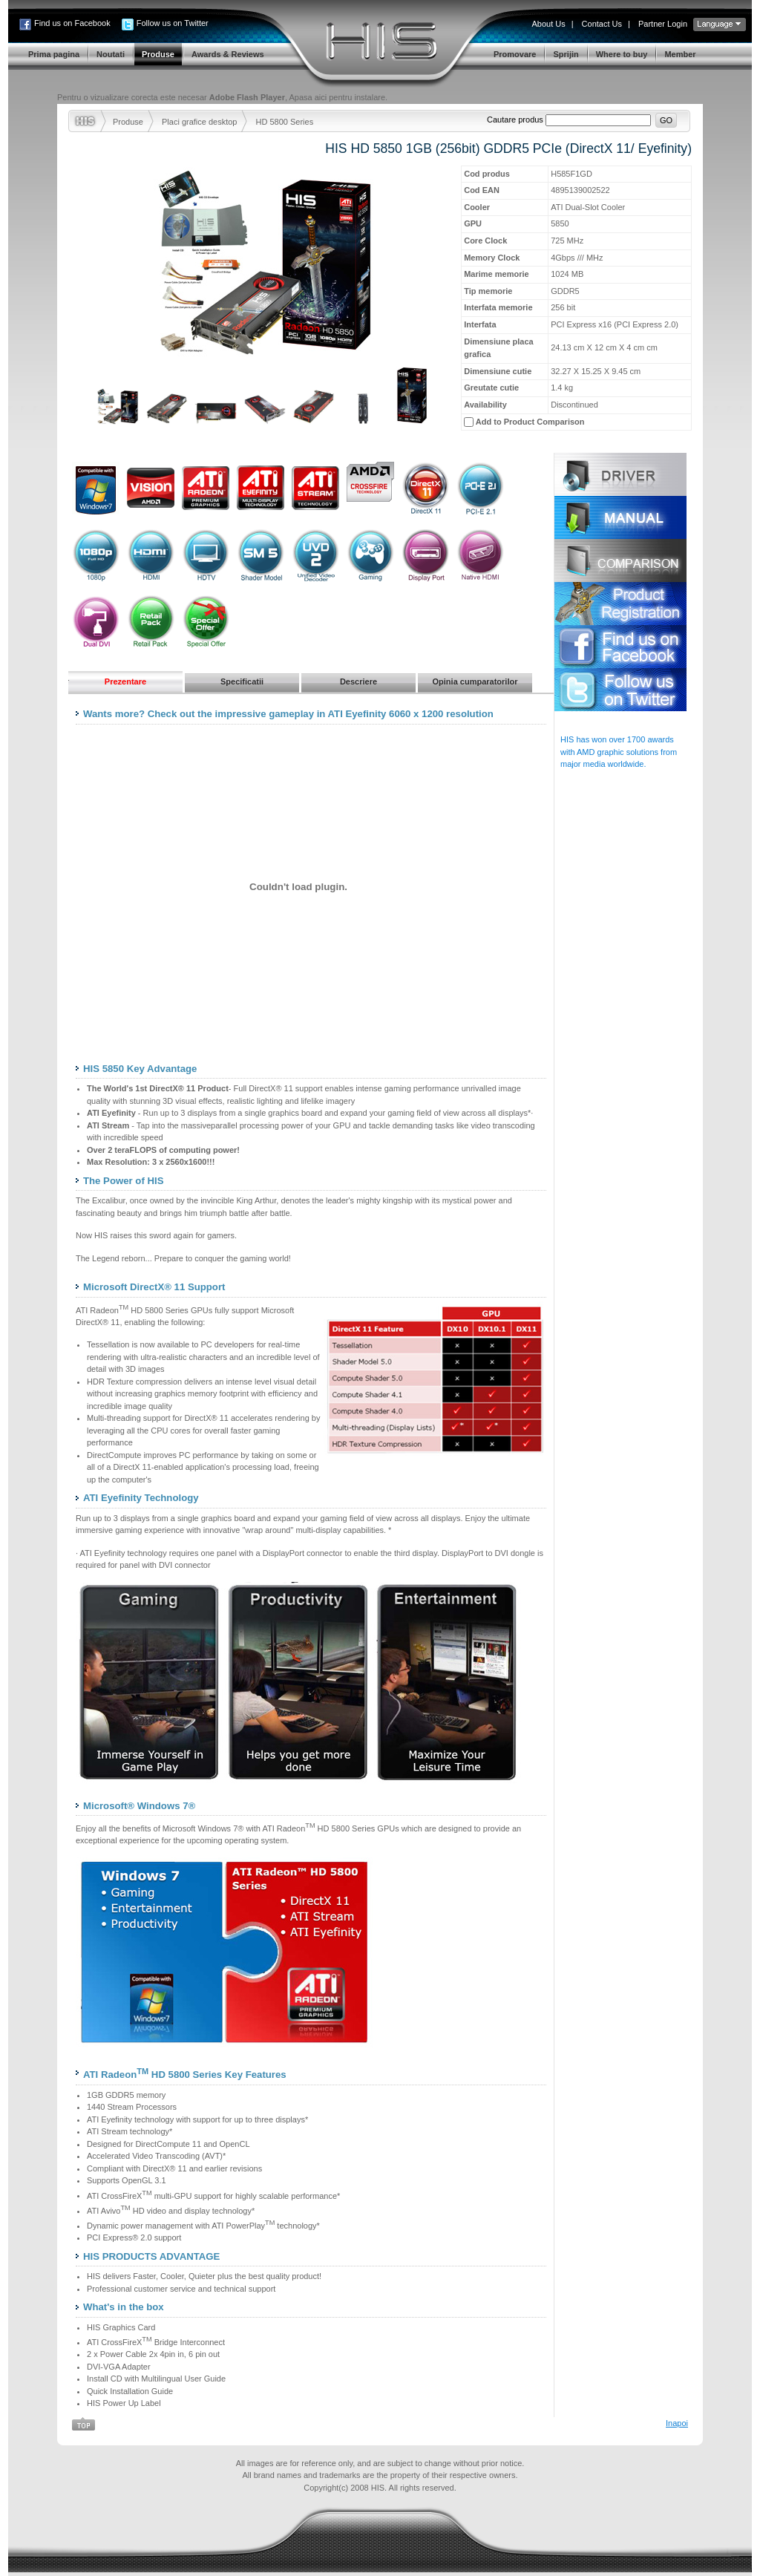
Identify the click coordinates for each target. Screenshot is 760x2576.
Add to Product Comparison (530, 421)
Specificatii (241, 681)
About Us (548, 23)
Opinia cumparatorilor (475, 681)
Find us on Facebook (72, 23)
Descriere (358, 681)
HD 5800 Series (284, 121)
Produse (128, 121)
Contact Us (602, 23)
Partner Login (662, 23)
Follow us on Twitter (173, 23)
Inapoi (677, 2423)
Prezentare (125, 681)
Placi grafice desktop (200, 121)
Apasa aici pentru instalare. (338, 97)
